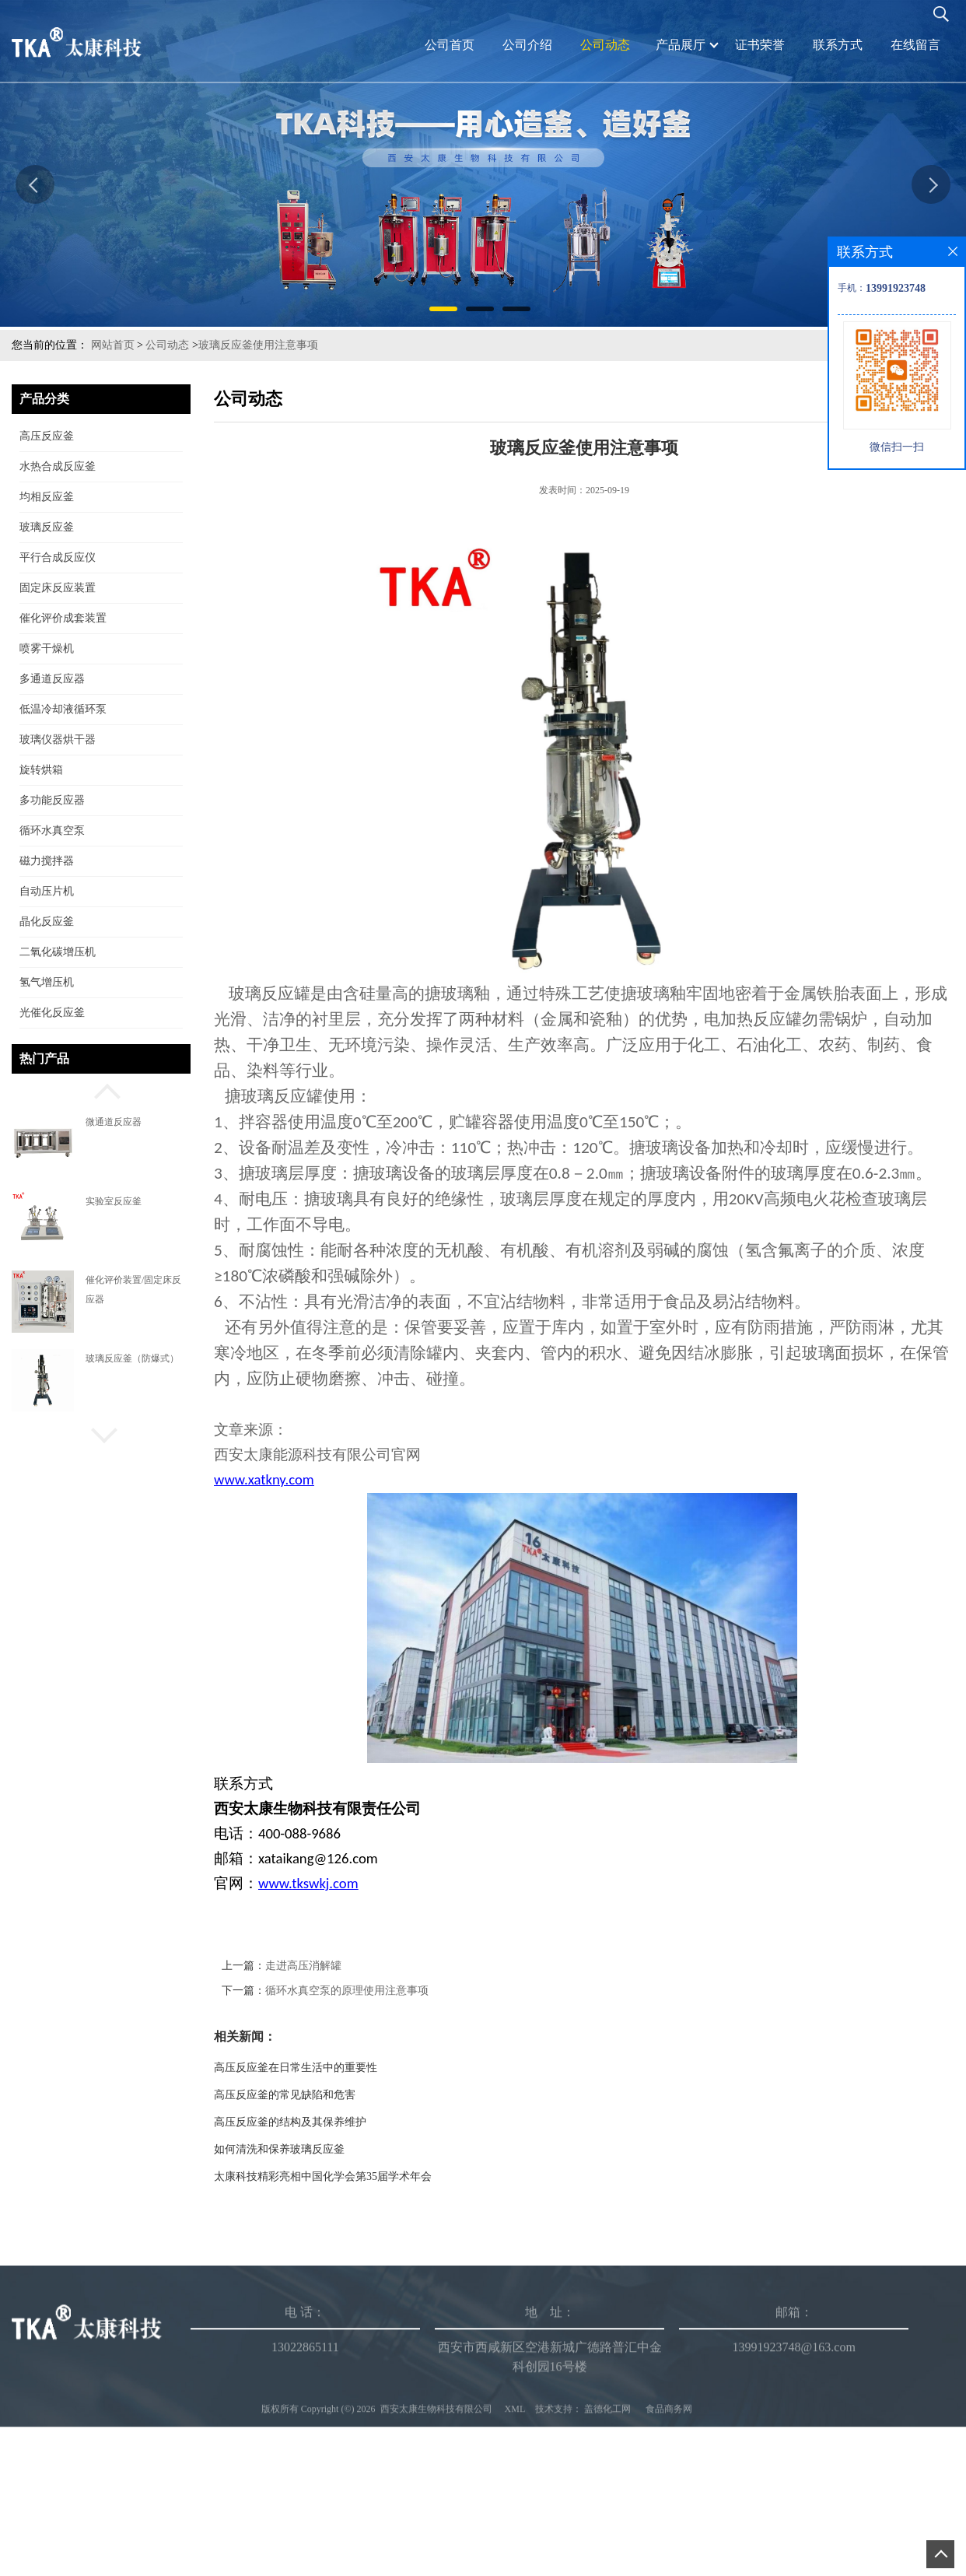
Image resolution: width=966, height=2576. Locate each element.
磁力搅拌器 (46, 861)
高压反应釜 (46, 436)
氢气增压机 (46, 982)
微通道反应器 (114, 1121)
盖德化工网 (607, 2526)
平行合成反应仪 (57, 557)
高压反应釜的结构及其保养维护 (335, 2122)
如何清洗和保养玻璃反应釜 (324, 2149)
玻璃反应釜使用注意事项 (258, 345)
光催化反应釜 (52, 1012)
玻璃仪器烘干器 (57, 739)
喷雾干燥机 (46, 648)
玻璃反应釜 (46, 527)
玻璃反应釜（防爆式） (132, 1358)
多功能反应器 (52, 800)
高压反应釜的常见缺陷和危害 (330, 2095)
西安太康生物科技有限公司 (436, 2526)
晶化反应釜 (46, 921)
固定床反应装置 (57, 588)
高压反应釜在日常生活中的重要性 (340, 2067)
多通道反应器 (52, 679)
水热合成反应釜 (57, 466)
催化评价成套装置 (63, 618)
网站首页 (113, 345)
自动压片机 (46, 891)
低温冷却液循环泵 (63, 709)
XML (515, 2526)
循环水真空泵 (52, 830)
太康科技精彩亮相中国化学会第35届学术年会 (368, 2176)
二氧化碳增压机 (57, 952)
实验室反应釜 (114, 1201)
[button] (101, 1089)
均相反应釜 (46, 497)
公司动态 (167, 345)
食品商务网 (669, 2526)
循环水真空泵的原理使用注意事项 (392, 1990)
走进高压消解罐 (348, 1965)
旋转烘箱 (41, 770)
